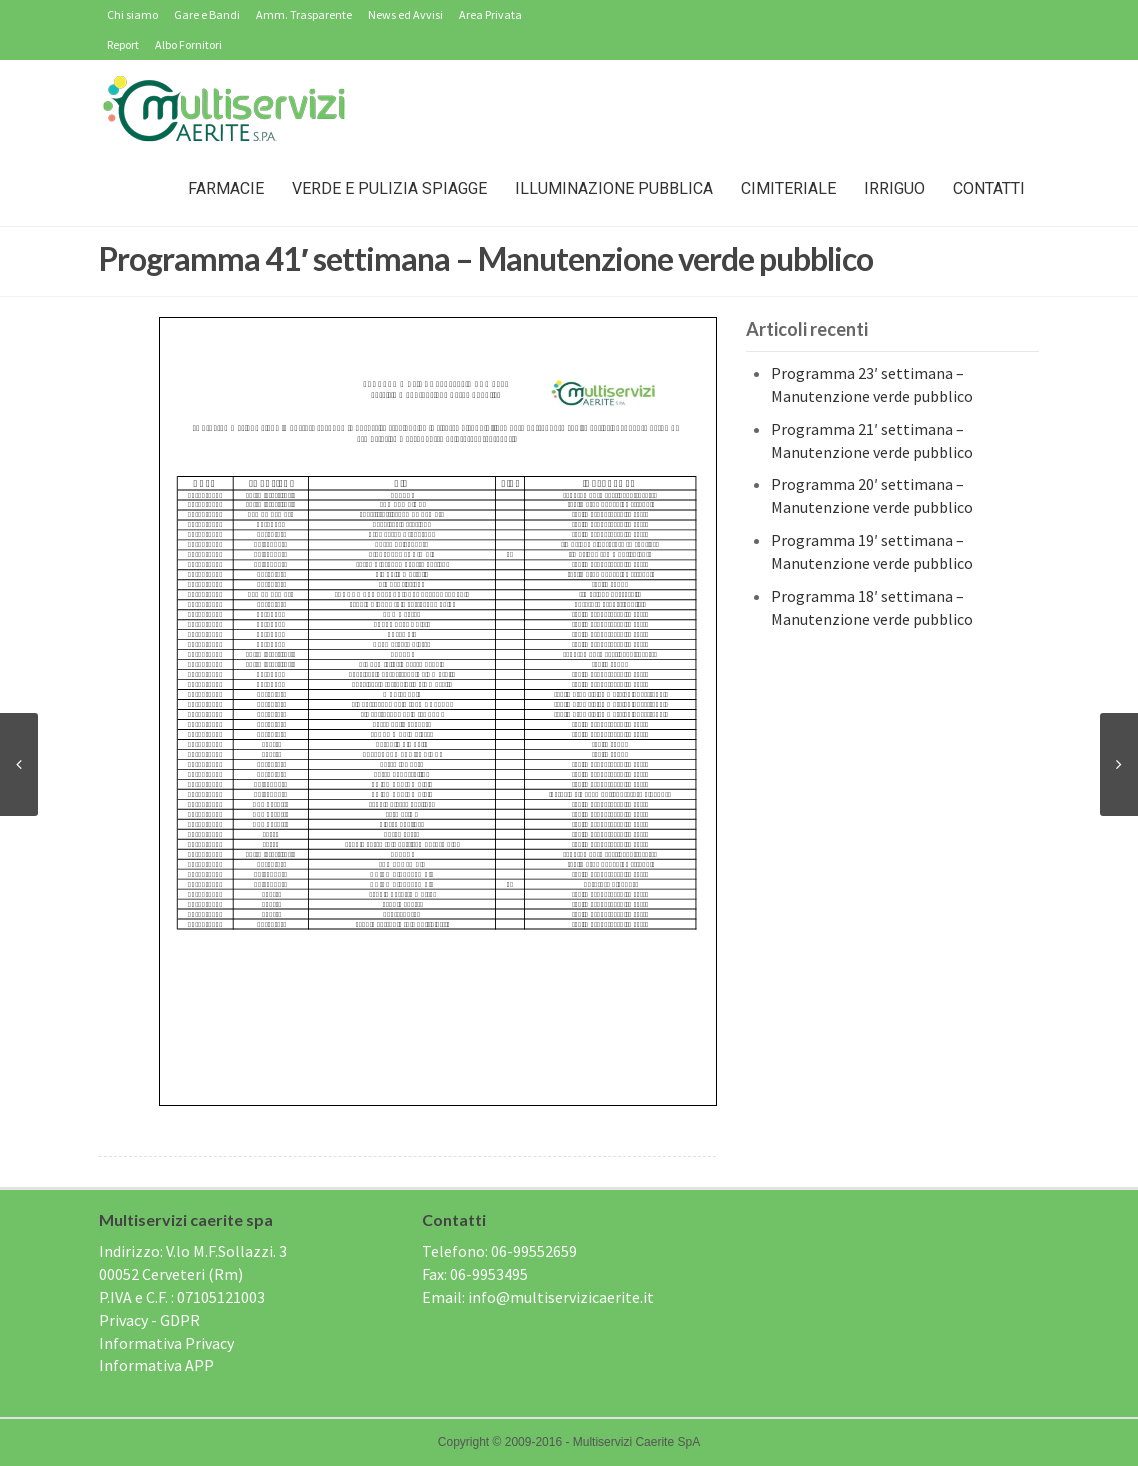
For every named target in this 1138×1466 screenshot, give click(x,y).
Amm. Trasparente (304, 14)
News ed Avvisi (405, 14)
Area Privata (490, 14)
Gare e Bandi (207, 14)
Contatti (989, 188)
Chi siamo (132, 14)
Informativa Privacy (166, 1343)
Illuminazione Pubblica (614, 188)
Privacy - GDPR (149, 1320)
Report (123, 44)
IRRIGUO (894, 188)
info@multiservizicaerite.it (561, 1297)
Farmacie (226, 188)
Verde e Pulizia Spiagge (389, 188)
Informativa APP (156, 1365)
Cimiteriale (788, 188)
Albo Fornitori (188, 44)
